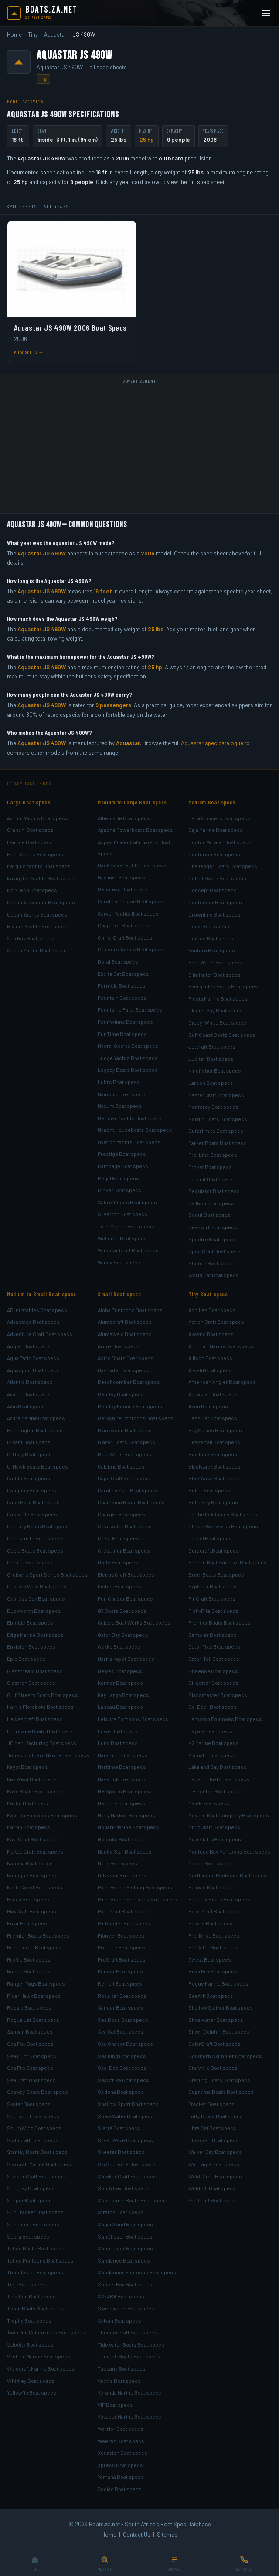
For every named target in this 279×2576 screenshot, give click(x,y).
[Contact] (244, 2564)
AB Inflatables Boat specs (37, 1310)
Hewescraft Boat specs (35, 1719)
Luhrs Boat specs (119, 1082)
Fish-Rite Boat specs (213, 1611)
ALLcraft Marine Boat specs (220, 1346)
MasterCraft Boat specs (216, 1095)
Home (14, 34)
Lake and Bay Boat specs (217, 1767)
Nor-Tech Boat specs (32, 890)
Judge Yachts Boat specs (128, 1058)
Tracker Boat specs (211, 2104)
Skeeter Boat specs (121, 2152)
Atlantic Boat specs (30, 1382)
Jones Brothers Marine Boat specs (48, 1755)
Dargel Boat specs (210, 1538)
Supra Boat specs (28, 2236)
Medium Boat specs (211, 802)
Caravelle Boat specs (32, 1514)
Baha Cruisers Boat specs (219, 818)
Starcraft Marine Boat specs (40, 2164)
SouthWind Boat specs (34, 2128)
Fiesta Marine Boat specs (218, 998)
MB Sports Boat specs (124, 1791)
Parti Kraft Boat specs (123, 1911)
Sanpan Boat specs (30, 2031)
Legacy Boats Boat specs (128, 1070)
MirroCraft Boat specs (214, 1827)
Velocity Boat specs (30, 2344)
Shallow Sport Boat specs (128, 2104)
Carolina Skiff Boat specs (127, 1490)
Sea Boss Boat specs (123, 2020)
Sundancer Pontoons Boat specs (137, 2272)
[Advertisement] (139, 448)
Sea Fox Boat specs (30, 2044)
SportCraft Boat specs (215, 1251)
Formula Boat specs (122, 985)
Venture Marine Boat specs (38, 2356)
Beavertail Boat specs (214, 1442)
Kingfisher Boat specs (214, 1070)
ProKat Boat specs (210, 1167)
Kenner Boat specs (120, 1683)
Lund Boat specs (118, 1743)
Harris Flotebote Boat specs (40, 1707)
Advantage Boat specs (33, 1322)
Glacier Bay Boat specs (215, 1010)
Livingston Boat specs (215, 1791)
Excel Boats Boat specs (216, 1574)
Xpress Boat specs (120, 2465)
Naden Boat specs (209, 1863)
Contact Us (136, 2534)
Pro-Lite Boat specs (121, 1947)
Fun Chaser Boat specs (125, 1598)
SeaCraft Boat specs (31, 2080)
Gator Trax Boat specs (214, 1646)
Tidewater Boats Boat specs (131, 2344)
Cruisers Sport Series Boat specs (47, 1574)
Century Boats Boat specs (38, 1526)
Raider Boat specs (29, 1971)
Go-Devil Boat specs (212, 1707)
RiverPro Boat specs (212, 1971)
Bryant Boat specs (29, 1442)
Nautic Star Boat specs (125, 1851)
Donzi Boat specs (208, 926)
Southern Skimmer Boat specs (225, 2056)
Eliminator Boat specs (214, 974)
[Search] (105, 2564)
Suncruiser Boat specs (125, 2248)
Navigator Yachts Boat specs (41, 878)
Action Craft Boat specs (216, 1322)
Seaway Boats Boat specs (37, 2092)
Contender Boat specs (215, 902)
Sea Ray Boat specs (30, 938)
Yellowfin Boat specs (31, 2392)
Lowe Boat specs (118, 1731)
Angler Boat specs (29, 1346)
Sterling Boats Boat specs (219, 2080)
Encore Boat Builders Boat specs (227, 1562)
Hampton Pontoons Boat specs (225, 1719)
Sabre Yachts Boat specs (127, 1202)
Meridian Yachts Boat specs (130, 1118)
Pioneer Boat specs (121, 1935)
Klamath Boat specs (211, 1755)
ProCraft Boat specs (122, 1959)
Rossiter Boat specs (122, 1996)
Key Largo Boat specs (123, 1695)
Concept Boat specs (212, 890)
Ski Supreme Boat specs (127, 2164)
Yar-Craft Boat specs (213, 2200)
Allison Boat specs (210, 1358)
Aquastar (55, 34)
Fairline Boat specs (30, 842)
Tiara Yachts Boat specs (126, 1226)
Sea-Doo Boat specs (122, 2068)
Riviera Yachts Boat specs (37, 926)
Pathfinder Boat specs (124, 1923)
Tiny (33, 34)
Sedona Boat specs (121, 2092)
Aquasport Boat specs (33, 1370)
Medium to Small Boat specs (41, 1294)
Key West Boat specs (32, 1779)
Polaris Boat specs (210, 1923)
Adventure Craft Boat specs (39, 1334)
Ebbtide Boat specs (30, 1622)
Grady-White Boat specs (217, 1022)
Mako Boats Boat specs (34, 1791)
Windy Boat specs (119, 1262)
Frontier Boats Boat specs (219, 1622)
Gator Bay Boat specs (123, 1635)
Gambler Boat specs (212, 1635)
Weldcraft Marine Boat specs (41, 2368)
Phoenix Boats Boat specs (219, 1899)
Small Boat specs (119, 1294)
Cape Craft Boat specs (124, 1478)
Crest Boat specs (118, 1538)
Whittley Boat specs (30, 2381)
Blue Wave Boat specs (214, 1478)
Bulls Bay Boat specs (213, 1502)
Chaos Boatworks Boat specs (223, 1526)
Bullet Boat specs (209, 1490)
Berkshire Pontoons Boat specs (136, 1418)
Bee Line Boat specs (212, 1454)
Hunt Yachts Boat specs (35, 854)
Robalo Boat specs (29, 2007)
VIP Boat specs (115, 2405)
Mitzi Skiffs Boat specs (214, 1839)
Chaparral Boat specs (123, 925)
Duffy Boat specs (118, 1562)
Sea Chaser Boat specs (125, 2044)
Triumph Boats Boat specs (129, 2356)
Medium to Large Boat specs (132, 802)
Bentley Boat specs (121, 1394)
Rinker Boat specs (119, 1190)
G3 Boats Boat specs (122, 1611)
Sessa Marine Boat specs (37, 950)
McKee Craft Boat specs (35, 1851)
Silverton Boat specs (122, 1214)
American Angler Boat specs (222, 1382)
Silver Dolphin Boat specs (218, 2031)
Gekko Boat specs (119, 1646)
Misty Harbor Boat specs (126, 1815)
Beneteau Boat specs (123, 889)
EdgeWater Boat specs (215, 962)
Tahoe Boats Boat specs (36, 2248)
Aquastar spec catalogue (212, 742)
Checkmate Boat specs (34, 1538)
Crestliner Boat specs (124, 1550)
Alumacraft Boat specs (125, 1322)
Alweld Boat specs (210, 1370)
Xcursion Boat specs (122, 2453)
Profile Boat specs (29, 1959)
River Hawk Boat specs (34, 1996)
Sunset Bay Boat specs (125, 2284)
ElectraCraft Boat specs (126, 1574)
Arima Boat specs (119, 1346)
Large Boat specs (28, 802)
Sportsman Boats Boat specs (132, 2200)
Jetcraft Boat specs (211, 1046)
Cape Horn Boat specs (33, 1502)
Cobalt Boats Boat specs (217, 878)
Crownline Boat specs (214, 914)
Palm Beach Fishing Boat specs (135, 1887)
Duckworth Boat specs (34, 1611)
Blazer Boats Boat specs (126, 1442)
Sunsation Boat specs (33, 2224)
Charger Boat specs (121, 1514)
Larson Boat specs (210, 1083)
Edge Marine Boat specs (35, 1635)
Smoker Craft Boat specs (127, 2176)
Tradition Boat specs (31, 2296)
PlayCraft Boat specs (31, 1911)
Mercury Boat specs (121, 1803)
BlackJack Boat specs (214, 1466)
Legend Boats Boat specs (218, 1779)
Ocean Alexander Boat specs (41, 902)
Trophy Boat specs (29, 2320)
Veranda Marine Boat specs (129, 2392)
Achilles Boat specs (211, 1310)
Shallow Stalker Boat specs (220, 2007)
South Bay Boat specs (124, 2188)
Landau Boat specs (120, 1707)
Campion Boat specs (31, 1490)
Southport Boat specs (33, 2116)
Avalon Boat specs (29, 1394)
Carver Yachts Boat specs (128, 913)
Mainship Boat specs (122, 1094)
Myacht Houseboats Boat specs (135, 1130)
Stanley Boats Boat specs (37, 2152)
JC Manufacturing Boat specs (41, 1743)
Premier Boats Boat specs (38, 1935)
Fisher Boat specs (119, 1586)
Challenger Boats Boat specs (222, 866)
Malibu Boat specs (28, 1803)
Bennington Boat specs (35, 1430)
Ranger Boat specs (120, 1971)
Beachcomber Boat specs (129, 1382)
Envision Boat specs (31, 1646)
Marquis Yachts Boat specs (39, 866)
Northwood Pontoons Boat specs (227, 1875)
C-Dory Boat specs (29, 1454)
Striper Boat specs (29, 2200)
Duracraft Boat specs (213, 1550)
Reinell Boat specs (120, 1983)
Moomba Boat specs (122, 1839)
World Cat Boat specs (213, 1275)
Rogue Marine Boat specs (218, 1983)
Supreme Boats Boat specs (221, 2092)
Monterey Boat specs (213, 1107)
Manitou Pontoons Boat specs (42, 1815)
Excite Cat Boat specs (123, 974)
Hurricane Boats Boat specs (40, 1731)
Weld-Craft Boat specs (215, 2176)
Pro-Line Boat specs (212, 1155)
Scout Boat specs (209, 1215)
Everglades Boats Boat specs (223, 986)
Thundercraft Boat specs (127, 2332)
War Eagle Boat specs (213, 2164)
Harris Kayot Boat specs (126, 1659)
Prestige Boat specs (122, 1154)
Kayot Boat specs (27, 1767)
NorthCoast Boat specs (34, 1887)
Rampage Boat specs (123, 1166)
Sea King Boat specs (122, 2056)
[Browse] (174, 2564)
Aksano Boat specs (211, 1334)
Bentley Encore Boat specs (130, 1406)
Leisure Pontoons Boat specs (133, 1719)
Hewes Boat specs (120, 1671)
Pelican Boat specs (211, 1887)
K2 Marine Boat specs (213, 1743)
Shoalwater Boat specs (215, 2020)
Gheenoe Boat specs (213, 1671)
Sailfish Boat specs (211, 1203)
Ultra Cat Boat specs (212, 2128)
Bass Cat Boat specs (212, 1418)
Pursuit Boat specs (211, 1179)
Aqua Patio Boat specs (33, 1358)
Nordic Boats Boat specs (217, 1119)
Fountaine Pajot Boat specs (130, 1009)
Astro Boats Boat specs (125, 1358)
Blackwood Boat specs (125, 1430)
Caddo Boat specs (28, 1478)
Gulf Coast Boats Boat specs (221, 1035)
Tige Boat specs (26, 2284)
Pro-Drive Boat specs (213, 1935)
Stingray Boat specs (31, 2188)
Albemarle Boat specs (124, 818)
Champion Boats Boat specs (131, 1502)
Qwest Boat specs (209, 1959)
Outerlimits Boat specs (215, 1131)
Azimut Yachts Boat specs (37, 818)
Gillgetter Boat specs (213, 1683)
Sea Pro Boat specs (30, 2068)
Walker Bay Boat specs (215, 2152)
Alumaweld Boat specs (125, 1334)
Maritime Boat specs (122, 1767)
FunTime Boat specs (122, 1034)
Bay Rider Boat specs (123, 1370)
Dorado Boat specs (211, 938)
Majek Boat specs (208, 1803)
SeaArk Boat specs (210, 1996)
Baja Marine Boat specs (215, 830)
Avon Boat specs (208, 1406)
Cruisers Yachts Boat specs (131, 949)
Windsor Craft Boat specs (128, 1250)
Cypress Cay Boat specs (36, 1598)
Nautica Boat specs (30, 1863)
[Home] (35, 2564)
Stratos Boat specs (120, 2212)
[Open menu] (266, 13)
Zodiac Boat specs (120, 2489)
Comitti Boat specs (29, 1562)
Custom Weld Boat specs (37, 1586)
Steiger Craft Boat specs (36, 2176)
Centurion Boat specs (214, 854)
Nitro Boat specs (117, 1863)
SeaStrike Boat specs (123, 2080)
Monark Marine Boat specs (128, 1827)
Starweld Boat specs (213, 2068)
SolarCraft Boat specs (214, 2044)
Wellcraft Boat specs (122, 1238)
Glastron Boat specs (31, 1683)
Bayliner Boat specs (121, 877)
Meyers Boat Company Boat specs (228, 1815)
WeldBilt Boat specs (212, 2188)
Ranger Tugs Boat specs (36, 1983)
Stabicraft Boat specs (32, 2140)
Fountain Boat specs (122, 998)
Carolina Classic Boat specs (131, 901)
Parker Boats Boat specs (217, 1143)
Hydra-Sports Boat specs (128, 1046)
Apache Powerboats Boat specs (135, 830)
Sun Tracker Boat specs (35, 2212)
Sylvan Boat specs (119, 2320)
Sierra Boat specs (119, 2128)
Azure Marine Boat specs (36, 1418)
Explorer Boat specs (212, 1586)
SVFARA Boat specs (121, 2296)
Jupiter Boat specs (211, 1059)
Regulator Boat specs (214, 1191)
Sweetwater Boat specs (126, 2308)
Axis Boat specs (26, 1406)
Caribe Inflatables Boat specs (223, 1514)
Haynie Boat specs (210, 1731)
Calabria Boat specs (121, 1466)
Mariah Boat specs (28, 1827)
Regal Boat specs (118, 1178)
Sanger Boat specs (120, 2007)
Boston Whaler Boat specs (220, 842)
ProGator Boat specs (213, 1947)
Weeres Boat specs (121, 2441)
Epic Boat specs (26, 1659)
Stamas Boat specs (211, 1263)
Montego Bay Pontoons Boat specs (229, 1851)
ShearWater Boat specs (126, 2116)
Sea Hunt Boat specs (31, 2056)
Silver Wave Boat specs (125, 2140)
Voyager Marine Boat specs (129, 2416)
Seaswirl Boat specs (212, 1227)
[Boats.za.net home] (42, 13)
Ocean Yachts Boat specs (37, 914)
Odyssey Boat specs (122, 1875)
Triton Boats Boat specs (35, 2308)
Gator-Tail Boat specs (213, 1659)
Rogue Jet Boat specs (33, 2020)
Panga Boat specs (28, 1899)
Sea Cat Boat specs (120, 2031)
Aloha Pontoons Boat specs (130, 1310)
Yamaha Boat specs (121, 2477)
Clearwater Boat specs (125, 1526)
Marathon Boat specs (122, 1755)
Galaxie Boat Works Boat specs (134, 1622)
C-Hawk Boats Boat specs (37, 1466)
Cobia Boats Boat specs (35, 1550)
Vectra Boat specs (119, 2381)
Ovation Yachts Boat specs (129, 1142)
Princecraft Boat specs (34, 1947)
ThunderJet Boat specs (35, 2272)
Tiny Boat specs (208, 1294)
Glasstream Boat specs (35, 1671)
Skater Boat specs (29, 2104)
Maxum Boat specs (120, 1106)
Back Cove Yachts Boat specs (132, 865)
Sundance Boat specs (124, 2260)
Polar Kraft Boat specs (214, 1911)
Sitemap (167, 2534)
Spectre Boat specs (212, 1239)
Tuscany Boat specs (122, 2368)
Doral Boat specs (118, 961)
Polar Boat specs (27, 1923)
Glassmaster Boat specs (217, 1695)
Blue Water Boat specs (124, 1454)
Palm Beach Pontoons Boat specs (137, 1899)
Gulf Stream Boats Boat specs (42, 1695)
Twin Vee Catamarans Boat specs (46, 2332)
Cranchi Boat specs (30, 830)
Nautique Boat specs (31, 1875)
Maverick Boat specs (122, 1779)
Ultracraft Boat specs (213, 2140)
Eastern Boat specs (211, 950)
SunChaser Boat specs (125, 2236)
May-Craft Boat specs (32, 1839)
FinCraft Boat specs (211, 1598)
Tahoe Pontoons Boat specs (40, 2260)
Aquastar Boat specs (213, 1394)
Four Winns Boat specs (125, 1022)
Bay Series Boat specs (215, 1430)
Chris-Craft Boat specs (125, 937)
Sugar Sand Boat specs (125, 2224)
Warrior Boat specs (120, 2429)
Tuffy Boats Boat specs (215, 2116)
